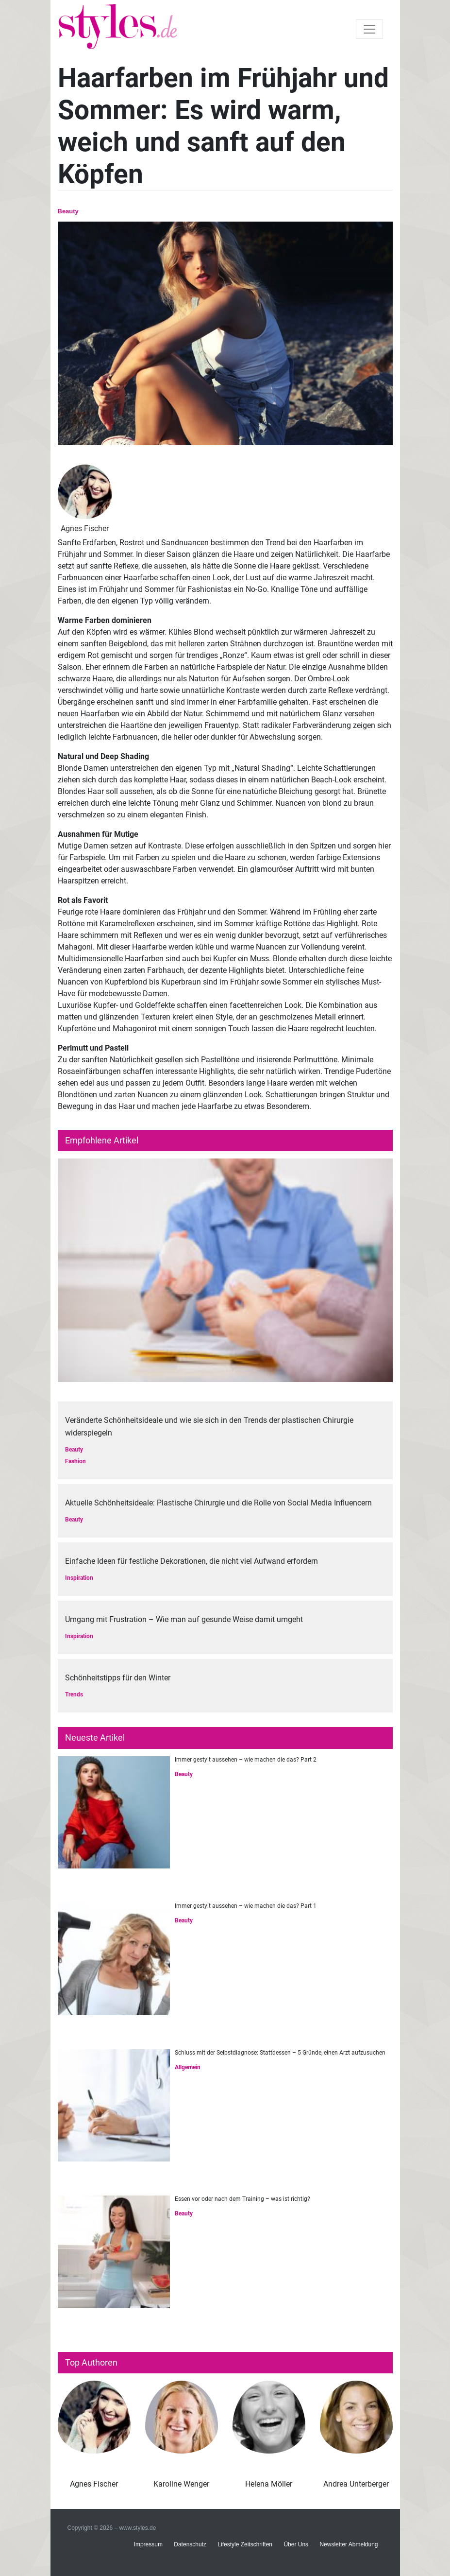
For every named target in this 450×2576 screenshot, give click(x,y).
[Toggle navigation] (369, 29)
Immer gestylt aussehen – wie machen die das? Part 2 (246, 1759)
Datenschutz (190, 2544)
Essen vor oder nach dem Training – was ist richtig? (242, 2199)
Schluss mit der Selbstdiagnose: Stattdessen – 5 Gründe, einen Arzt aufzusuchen (280, 2052)
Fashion (75, 1461)
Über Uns (295, 2544)
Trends (74, 1694)
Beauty (68, 211)
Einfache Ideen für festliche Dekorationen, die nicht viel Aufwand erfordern (191, 1561)
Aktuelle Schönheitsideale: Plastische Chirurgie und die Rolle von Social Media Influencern (218, 1502)
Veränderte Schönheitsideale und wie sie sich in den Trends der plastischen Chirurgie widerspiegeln (209, 1426)
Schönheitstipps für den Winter (117, 1677)
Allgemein (187, 2067)
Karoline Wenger (181, 2484)
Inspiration (79, 1577)
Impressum (148, 2544)
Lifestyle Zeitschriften (244, 2544)
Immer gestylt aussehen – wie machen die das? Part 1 (246, 1905)
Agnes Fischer (94, 2484)
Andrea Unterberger (356, 2484)
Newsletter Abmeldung (348, 2544)
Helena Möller (268, 2484)
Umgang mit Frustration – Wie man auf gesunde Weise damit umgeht (184, 1619)
